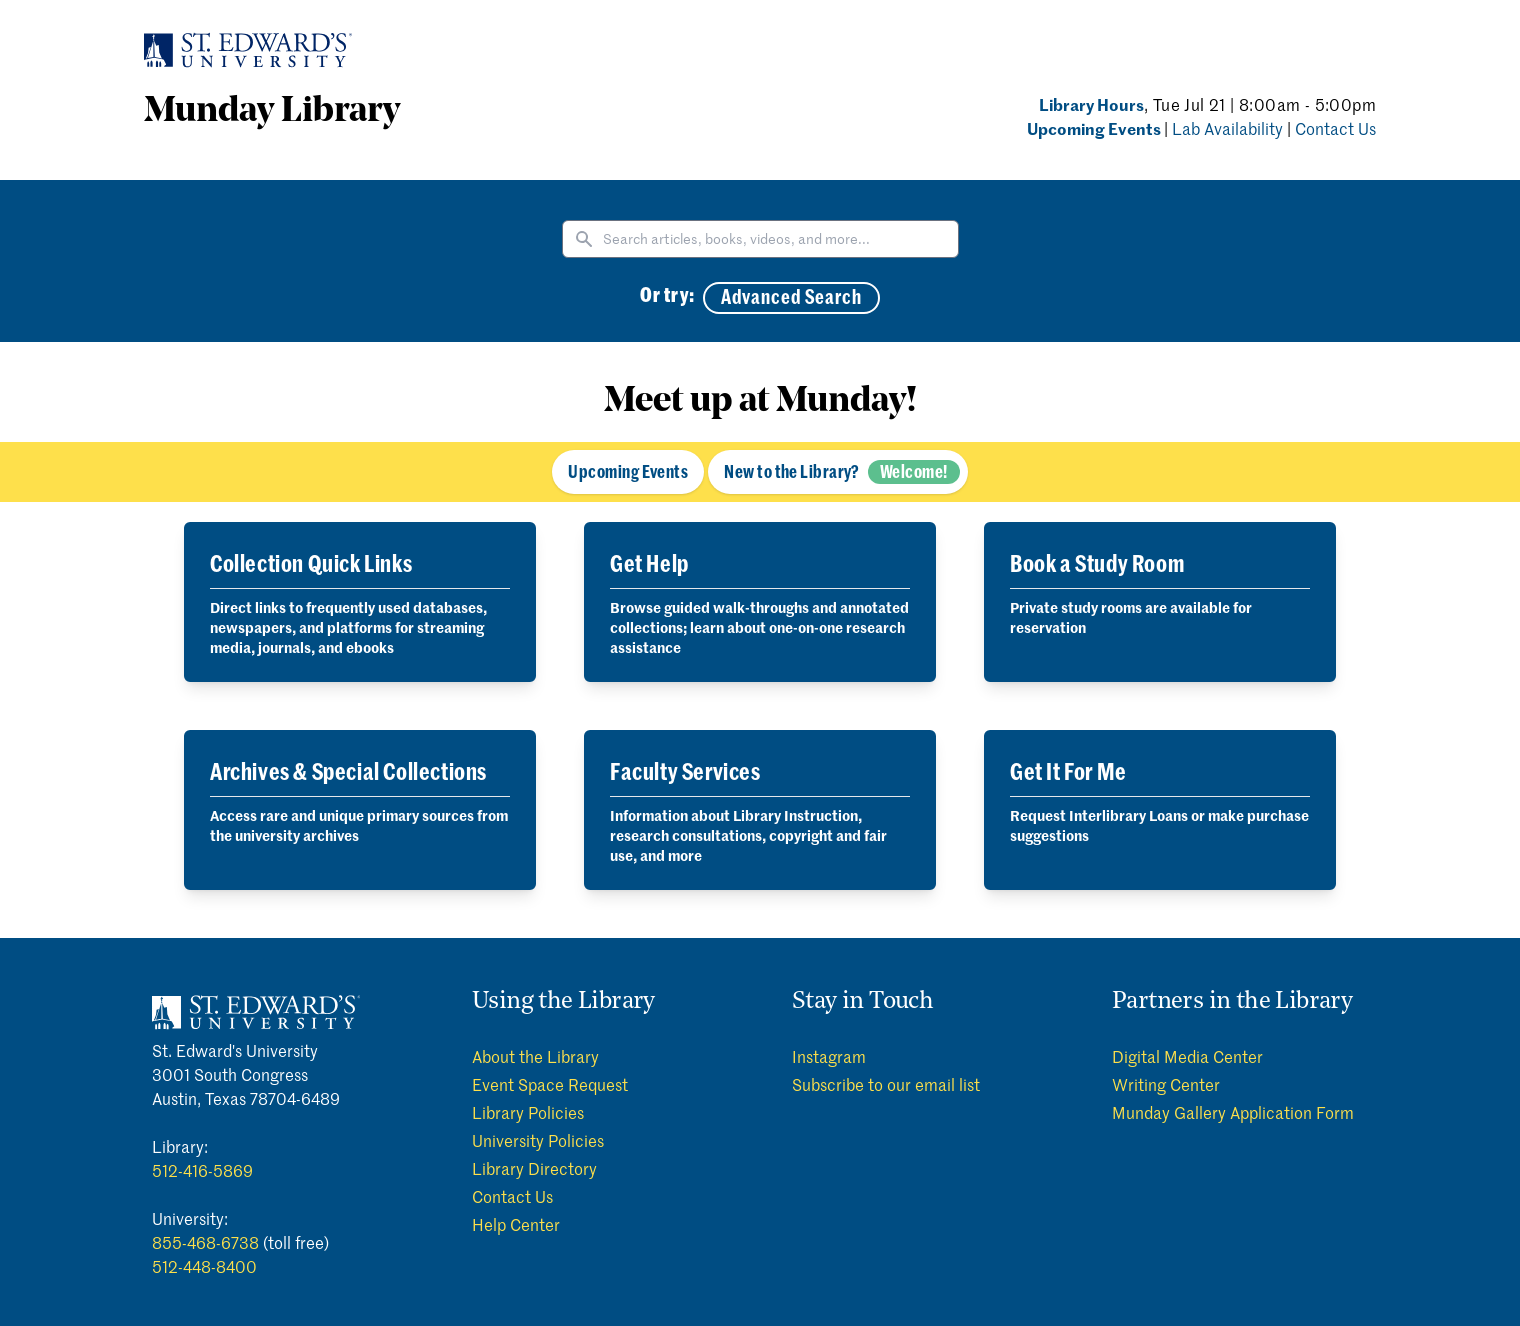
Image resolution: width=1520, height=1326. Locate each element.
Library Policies (528, 1112)
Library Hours (1091, 104)
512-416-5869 (202, 1170)
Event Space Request (550, 1084)
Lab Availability (1229, 128)
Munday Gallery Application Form (1233, 1112)
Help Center (516, 1224)
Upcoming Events (1095, 128)
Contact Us (1335, 128)
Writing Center (1166, 1084)
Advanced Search (791, 298)
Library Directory (534, 1168)
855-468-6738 (205, 1242)
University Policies (538, 1140)
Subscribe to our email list (886, 1084)
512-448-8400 (204, 1266)
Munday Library (272, 112)
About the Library (535, 1056)
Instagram (829, 1056)
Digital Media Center (1187, 1056)
